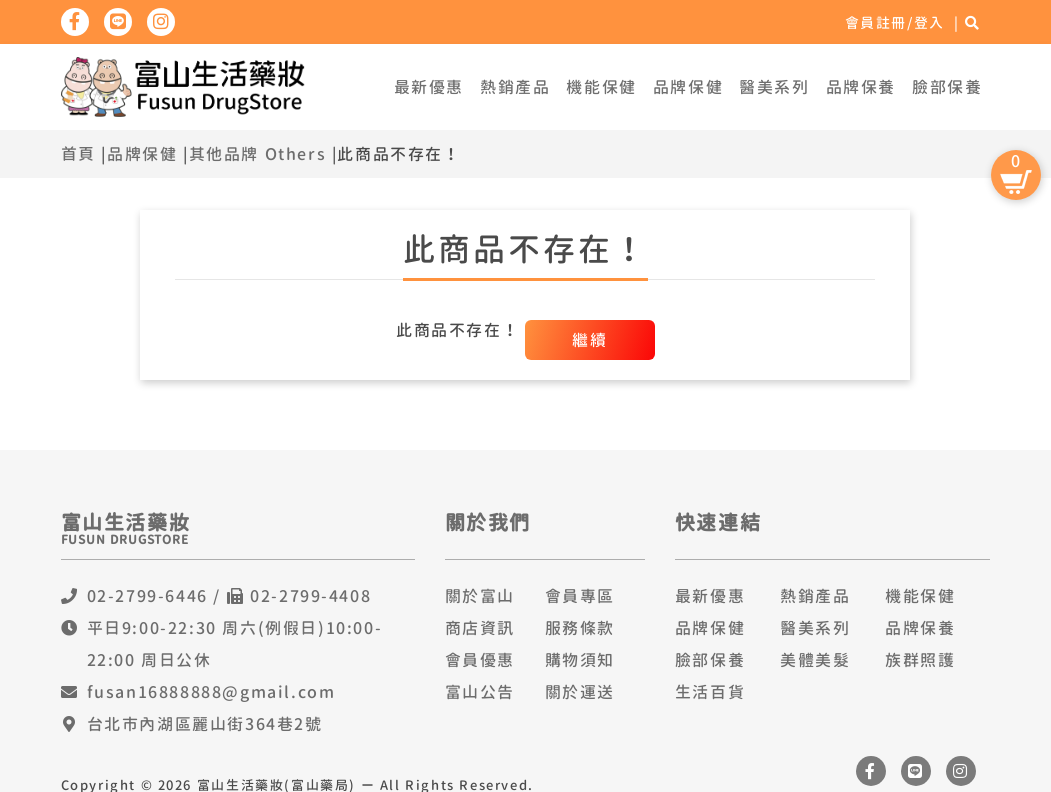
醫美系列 (774, 87)
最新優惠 (429, 87)
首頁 (78, 154)
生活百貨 (710, 692)
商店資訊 (480, 628)
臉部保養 (947, 87)
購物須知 (580, 660)
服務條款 (580, 628)
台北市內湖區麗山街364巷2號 (205, 724)
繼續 (590, 340)
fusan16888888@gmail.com (211, 692)
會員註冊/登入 (895, 22)
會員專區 (580, 596)
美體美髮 (815, 660)
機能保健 (601, 87)
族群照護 (920, 660)
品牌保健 (688, 87)
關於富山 (480, 596)
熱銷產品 (515, 87)
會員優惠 (480, 660)
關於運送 (580, 692)
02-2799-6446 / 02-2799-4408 (229, 596)
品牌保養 (861, 87)
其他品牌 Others (258, 154)
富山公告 (480, 692)
